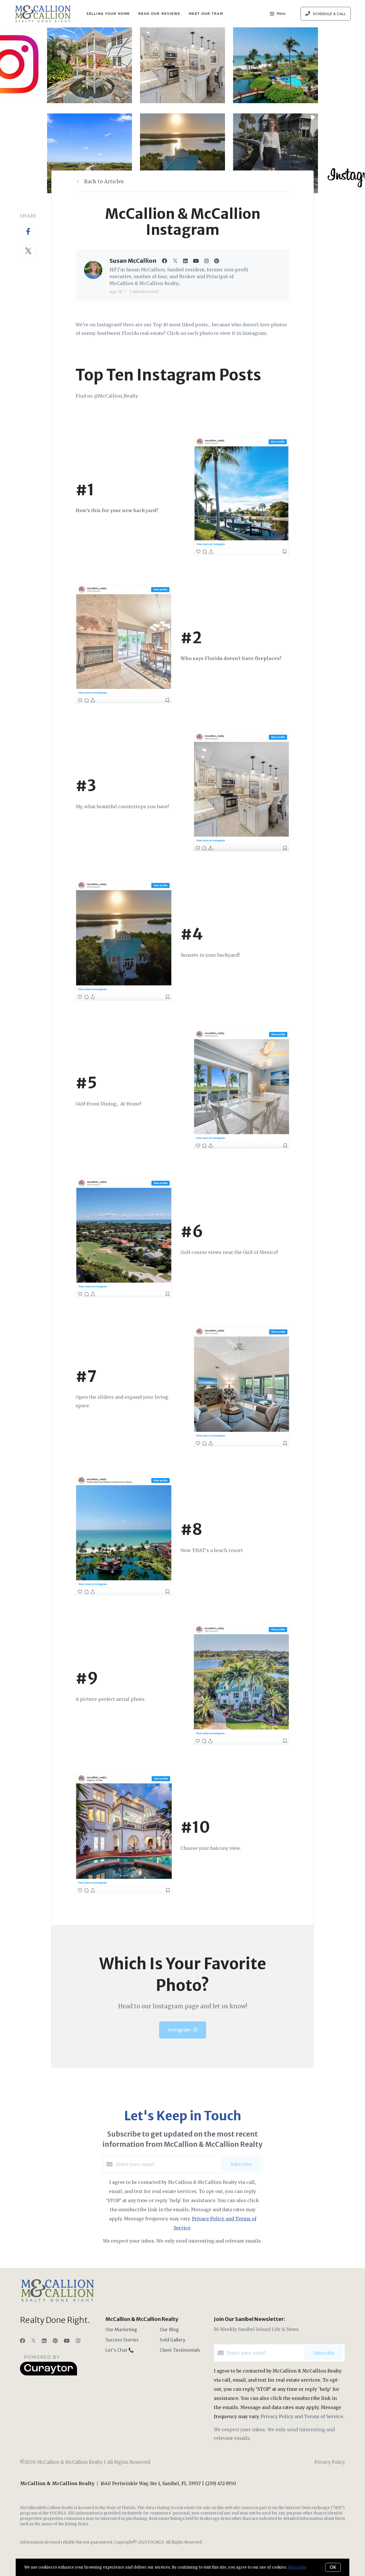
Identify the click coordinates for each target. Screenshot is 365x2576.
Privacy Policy (330, 2462)
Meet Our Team (206, 13)
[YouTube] (67, 2340)
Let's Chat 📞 (120, 2350)
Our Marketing (121, 2329)
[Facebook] (22, 2340)
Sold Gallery (172, 2340)
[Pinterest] (55, 2340)
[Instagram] (78, 2340)
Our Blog (169, 2329)
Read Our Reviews (159, 13)
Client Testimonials (180, 2350)
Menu (277, 14)
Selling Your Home (108, 13)
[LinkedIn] (44, 2340)
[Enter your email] (167, 2164)
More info (297, 2567)
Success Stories (122, 2340)
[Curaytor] (48, 2374)
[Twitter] (33, 2340)
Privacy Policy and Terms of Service (302, 2416)
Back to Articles (104, 181)
